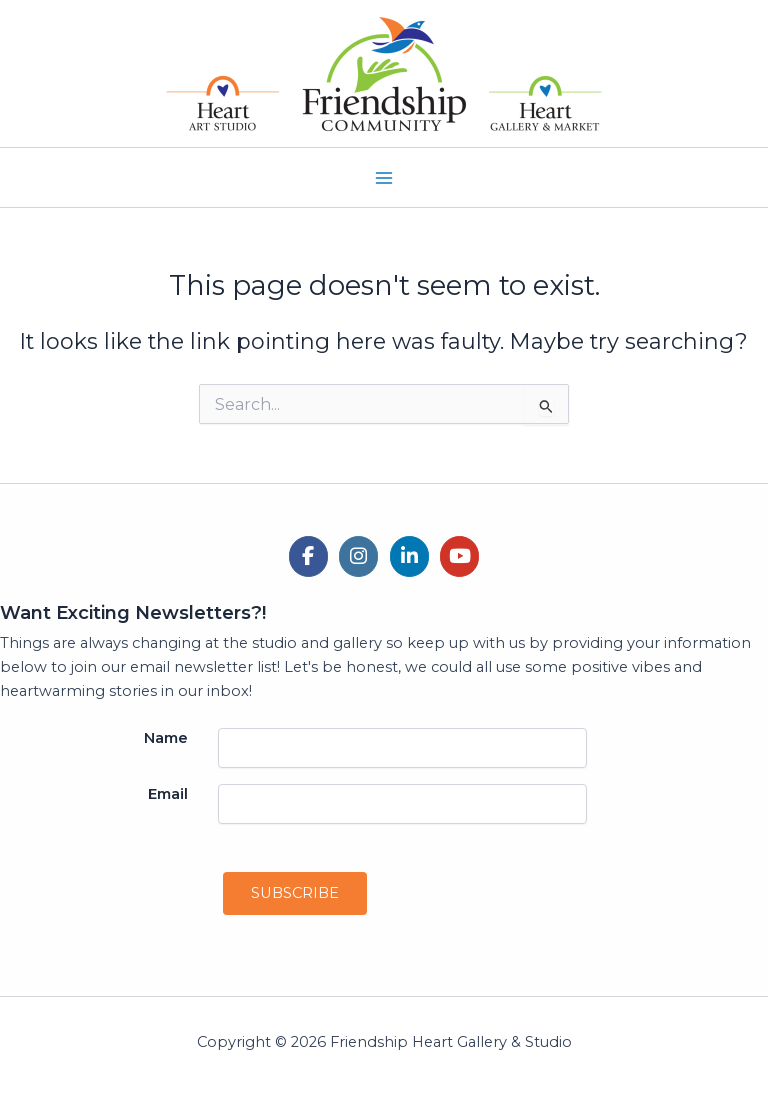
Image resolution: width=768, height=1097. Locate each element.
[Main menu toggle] (384, 177)
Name (173, 738)
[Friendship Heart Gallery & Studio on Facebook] (308, 556)
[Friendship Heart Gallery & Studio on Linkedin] (409, 556)
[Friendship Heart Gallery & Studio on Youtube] (459, 556)
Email (175, 794)
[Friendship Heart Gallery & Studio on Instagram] (358, 556)
